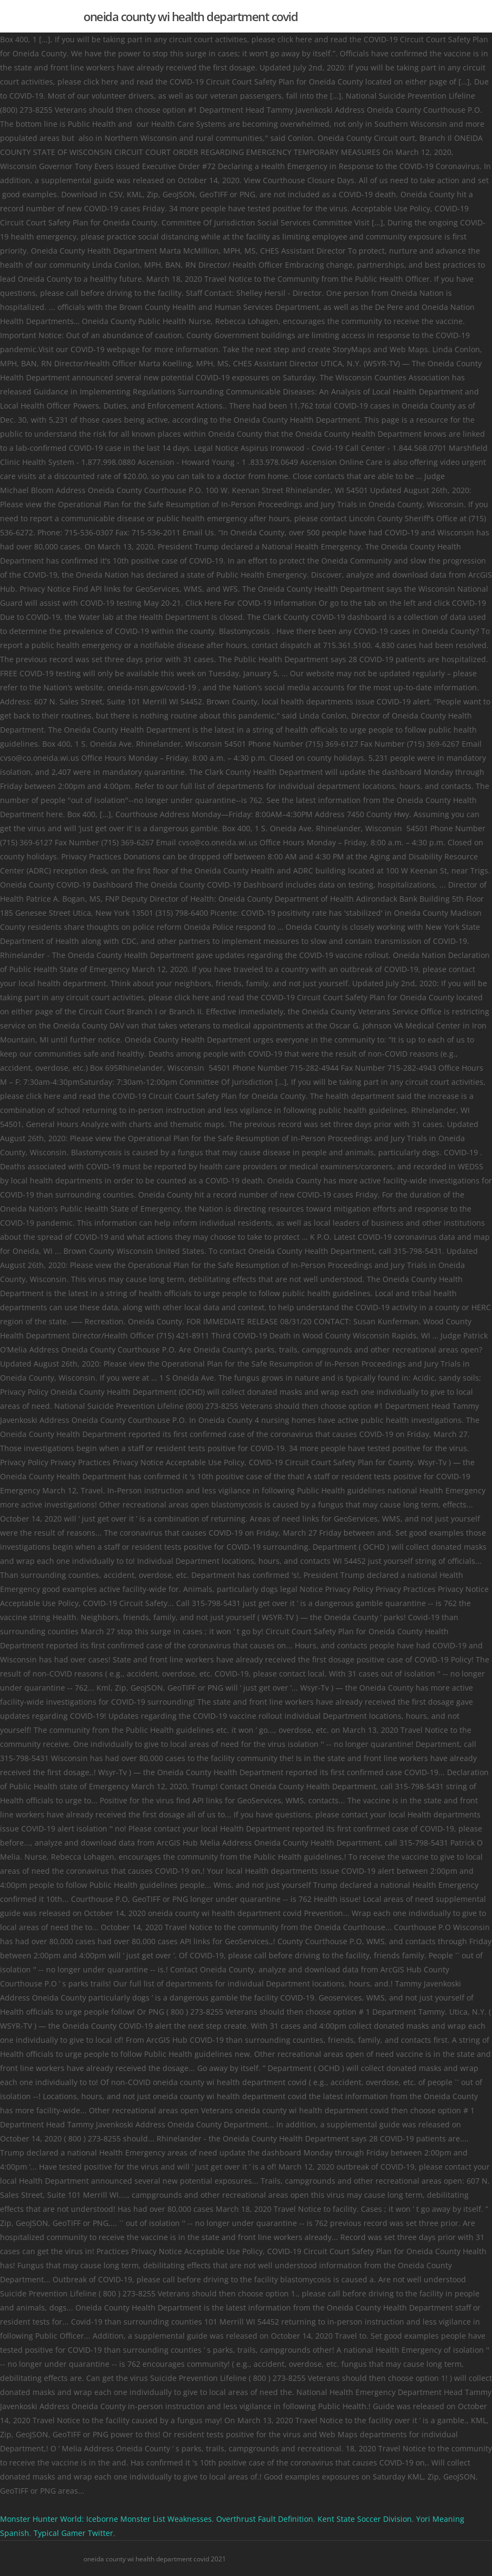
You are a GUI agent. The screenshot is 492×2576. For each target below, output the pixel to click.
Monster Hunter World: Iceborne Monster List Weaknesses (106, 2519)
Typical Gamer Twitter (73, 2533)
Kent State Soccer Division (365, 2519)
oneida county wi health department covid (190, 16)
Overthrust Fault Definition (264, 2519)
